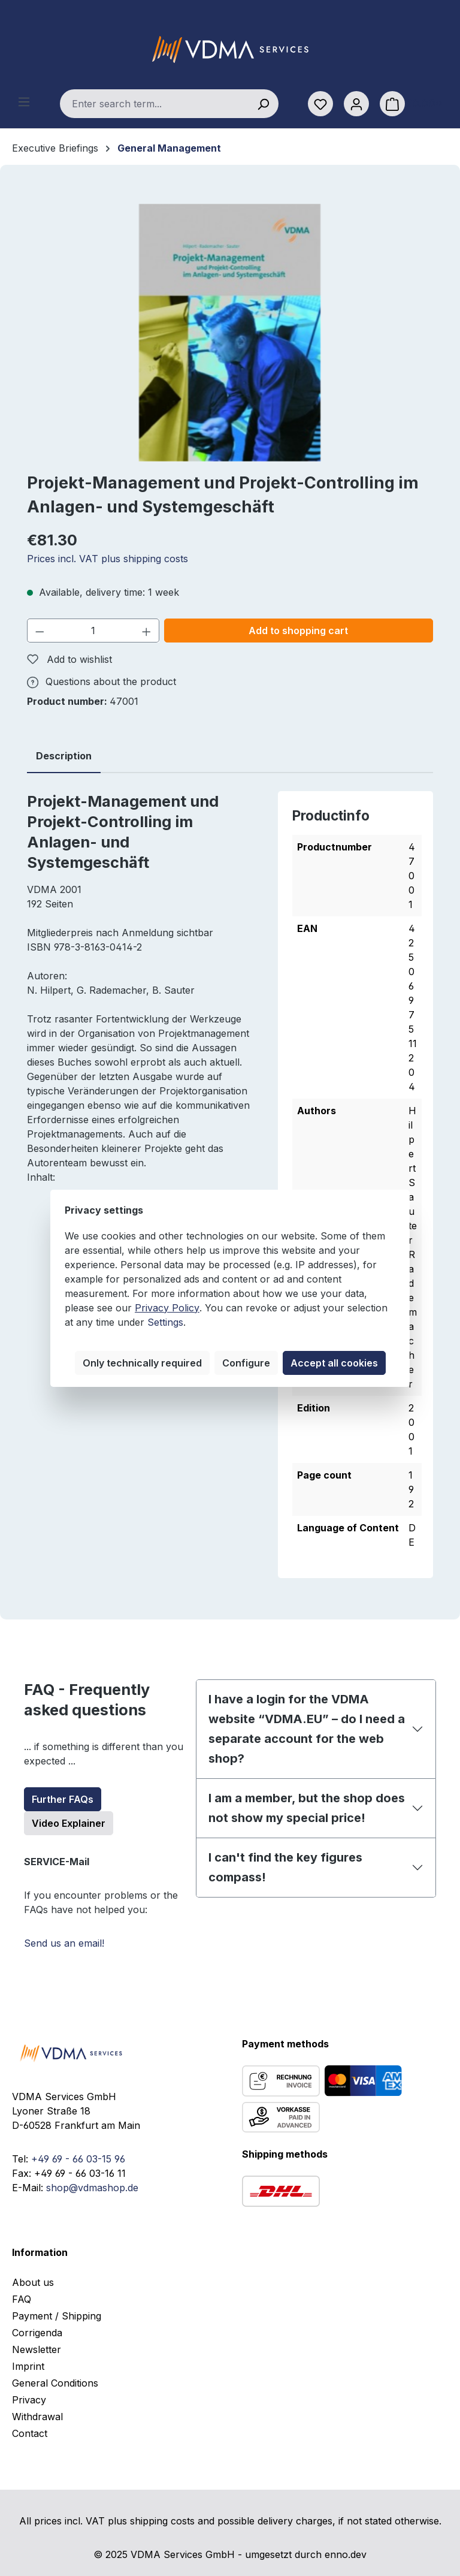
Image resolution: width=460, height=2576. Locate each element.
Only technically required (142, 1363)
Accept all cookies (334, 1363)
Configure (246, 1363)
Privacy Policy (167, 1308)
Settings (165, 1322)
